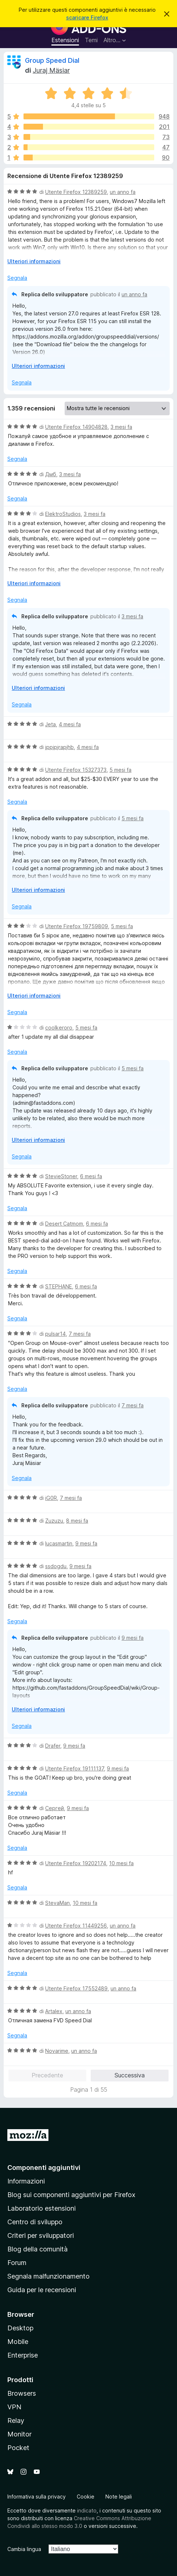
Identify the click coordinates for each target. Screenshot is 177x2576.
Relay (15, 2420)
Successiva (130, 2075)
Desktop (20, 2328)
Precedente (47, 2075)
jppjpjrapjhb (59, 747)
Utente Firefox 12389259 (76, 192)
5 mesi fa (120, 770)
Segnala (17, 278)
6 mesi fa (91, 1176)
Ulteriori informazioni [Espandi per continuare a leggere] (34, 261)
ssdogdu (55, 1566)
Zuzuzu (54, 1520)
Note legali (118, 2496)
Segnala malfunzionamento (48, 2276)
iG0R (51, 1498)
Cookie (85, 2496)
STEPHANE (58, 1286)
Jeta (50, 724)
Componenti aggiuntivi (43, 2167)
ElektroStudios (63, 514)
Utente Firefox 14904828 (76, 427)
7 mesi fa (80, 1334)
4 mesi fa (70, 724)
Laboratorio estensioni (41, 2208)
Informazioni (26, 2181)
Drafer (52, 1746)
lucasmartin (58, 1543)
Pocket (18, 2448)
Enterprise (22, 2355)
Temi (91, 40)
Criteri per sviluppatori (40, 2235)
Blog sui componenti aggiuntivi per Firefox (71, 2195)
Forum (16, 2262)
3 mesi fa (121, 427)
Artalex (53, 2011)
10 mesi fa (121, 1863)
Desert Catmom (64, 1223)
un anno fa (123, 192)
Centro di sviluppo (34, 2222)
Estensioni (65, 40)
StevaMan (57, 1903)
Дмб (50, 474)
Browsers (21, 2393)
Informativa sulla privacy (36, 2496)
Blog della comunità (37, 2249)
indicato (87, 2510)
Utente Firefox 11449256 (76, 1925)
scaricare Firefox (87, 17)
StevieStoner (61, 1176)
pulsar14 (55, 1334)
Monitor (19, 2434)
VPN (14, 2407)
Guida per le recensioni (41, 2290)
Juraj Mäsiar (51, 70)
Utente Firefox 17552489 (76, 1988)
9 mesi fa (86, 1543)
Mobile (17, 2341)
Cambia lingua (24, 2549)
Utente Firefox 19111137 (74, 1768)
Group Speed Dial (52, 60)
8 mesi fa (77, 1520)
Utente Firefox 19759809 (76, 926)
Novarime (56, 2051)
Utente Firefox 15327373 (75, 770)
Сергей (54, 1808)
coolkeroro (58, 1027)
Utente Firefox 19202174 (75, 1863)
